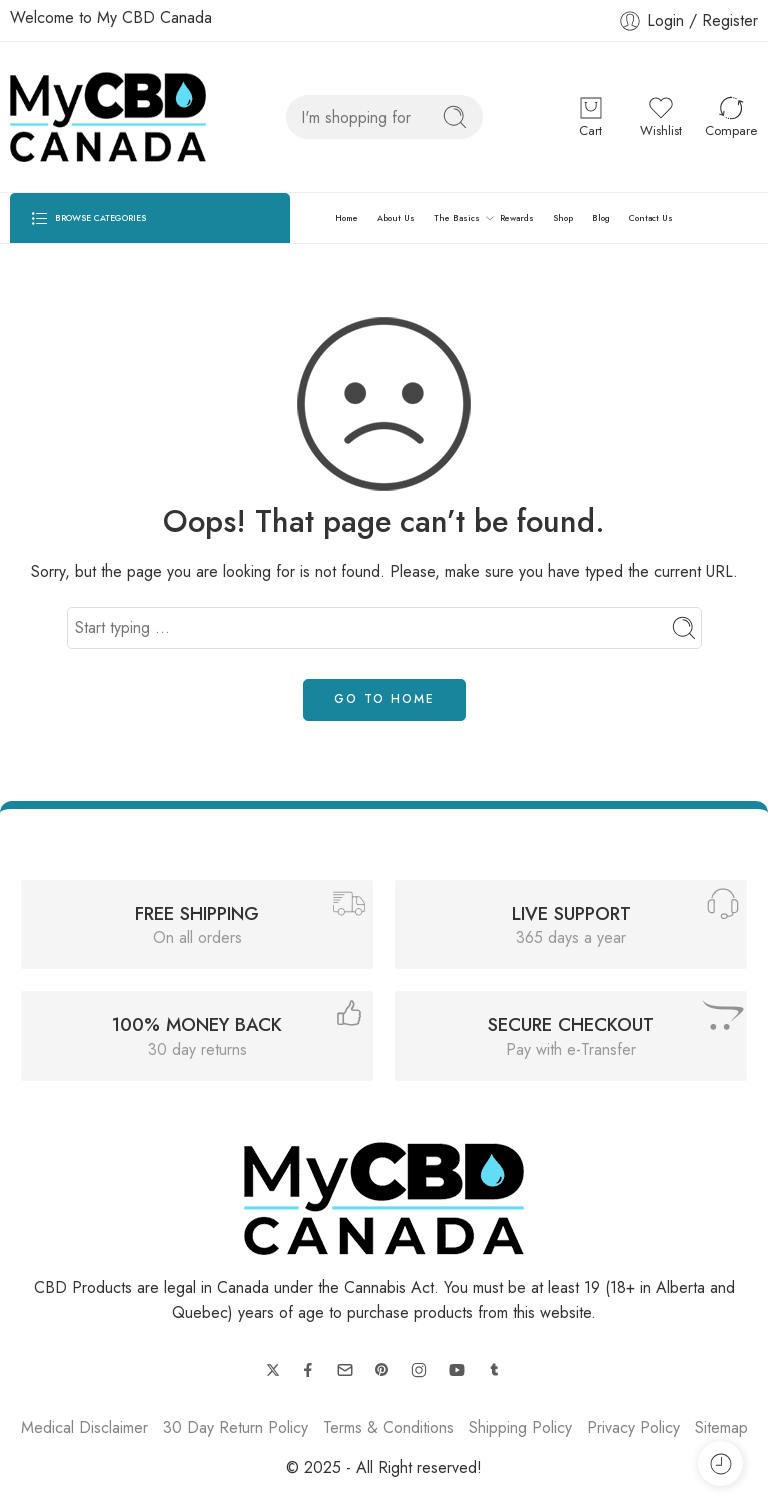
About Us (396, 218)
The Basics (457, 218)
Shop (563, 218)
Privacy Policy (633, 1427)
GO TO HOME (384, 699)
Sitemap (721, 1427)
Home (346, 218)
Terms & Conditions (388, 1427)
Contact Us (651, 218)
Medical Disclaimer (84, 1427)
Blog (601, 218)
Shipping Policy (520, 1427)
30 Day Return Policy (235, 1427)
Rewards (517, 218)
